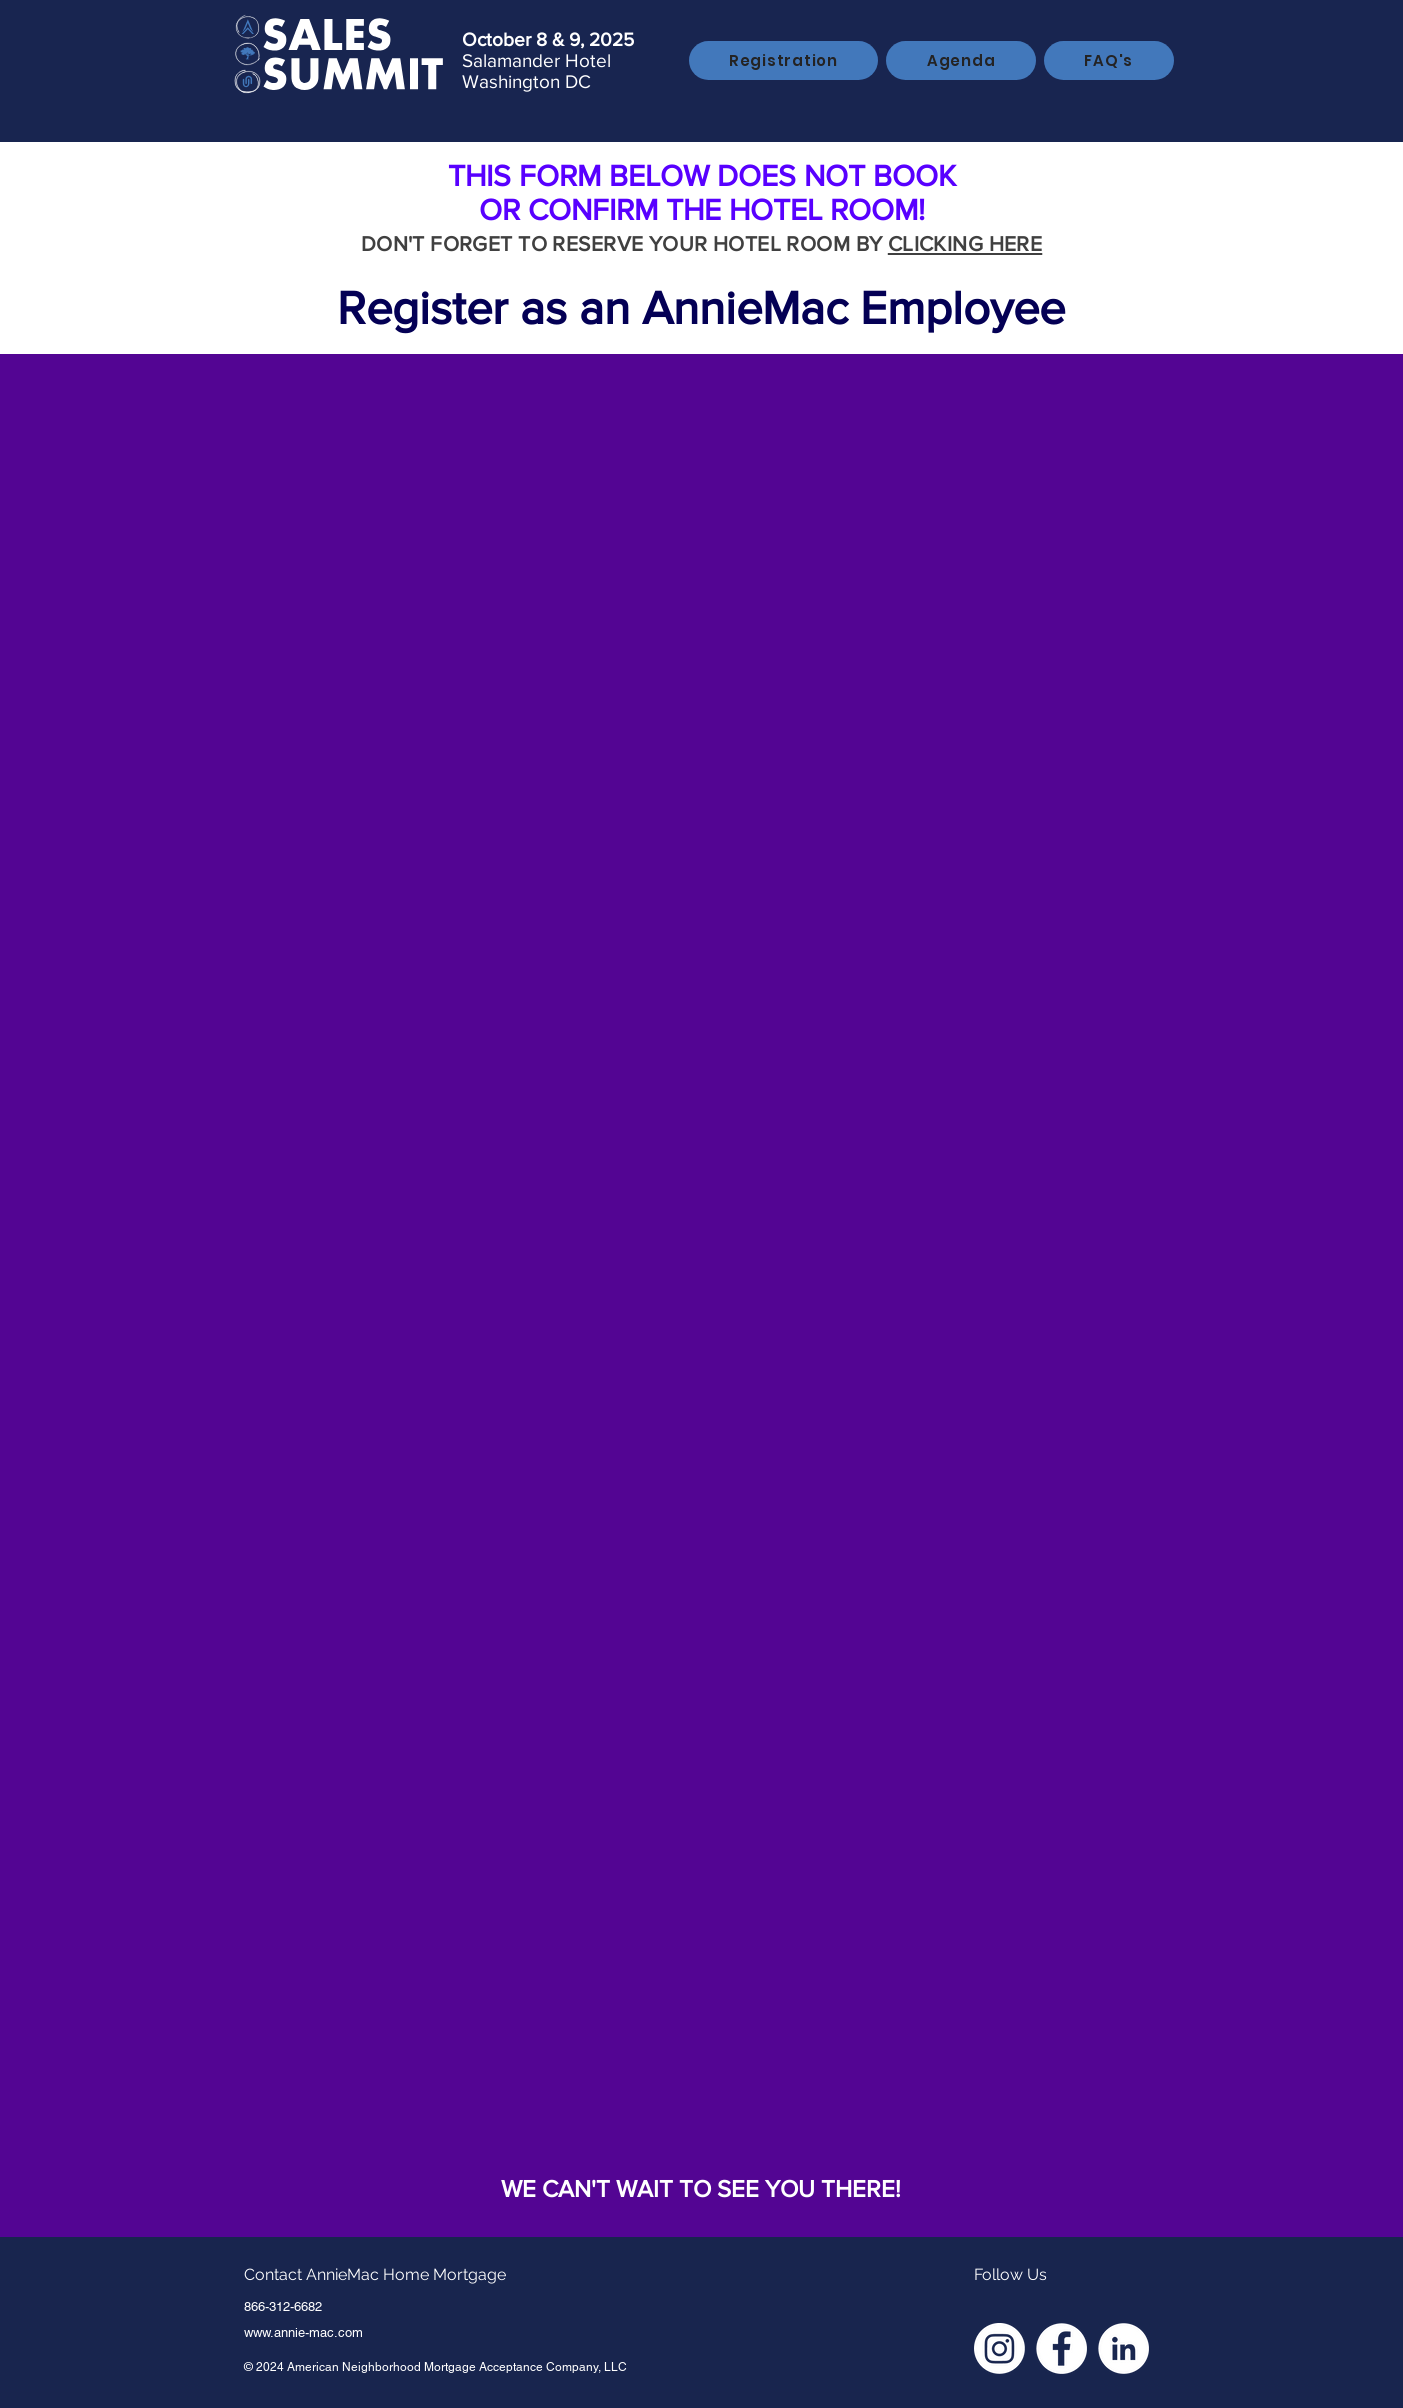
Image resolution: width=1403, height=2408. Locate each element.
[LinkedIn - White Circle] (1123, 2348)
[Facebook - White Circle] (1061, 2348)
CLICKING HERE (965, 243)
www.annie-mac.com (303, 2332)
